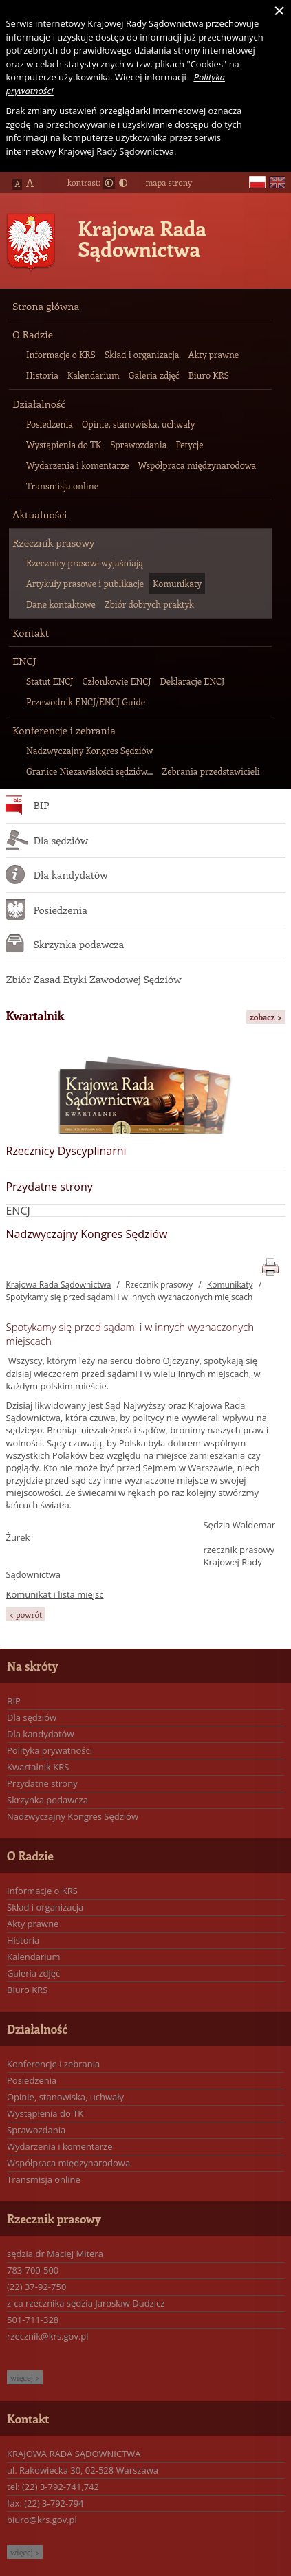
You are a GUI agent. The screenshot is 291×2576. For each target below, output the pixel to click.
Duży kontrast (123, 183)
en (277, 182)
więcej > (24, 2377)
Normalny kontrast (109, 183)
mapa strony (168, 182)
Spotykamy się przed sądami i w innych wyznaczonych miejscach (129, 1297)
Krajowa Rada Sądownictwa (142, 238)
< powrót (25, 1614)
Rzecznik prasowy (159, 1284)
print (270, 1264)
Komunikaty (230, 1284)
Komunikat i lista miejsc (54, 1594)
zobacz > (266, 1016)
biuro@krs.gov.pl (42, 2519)
